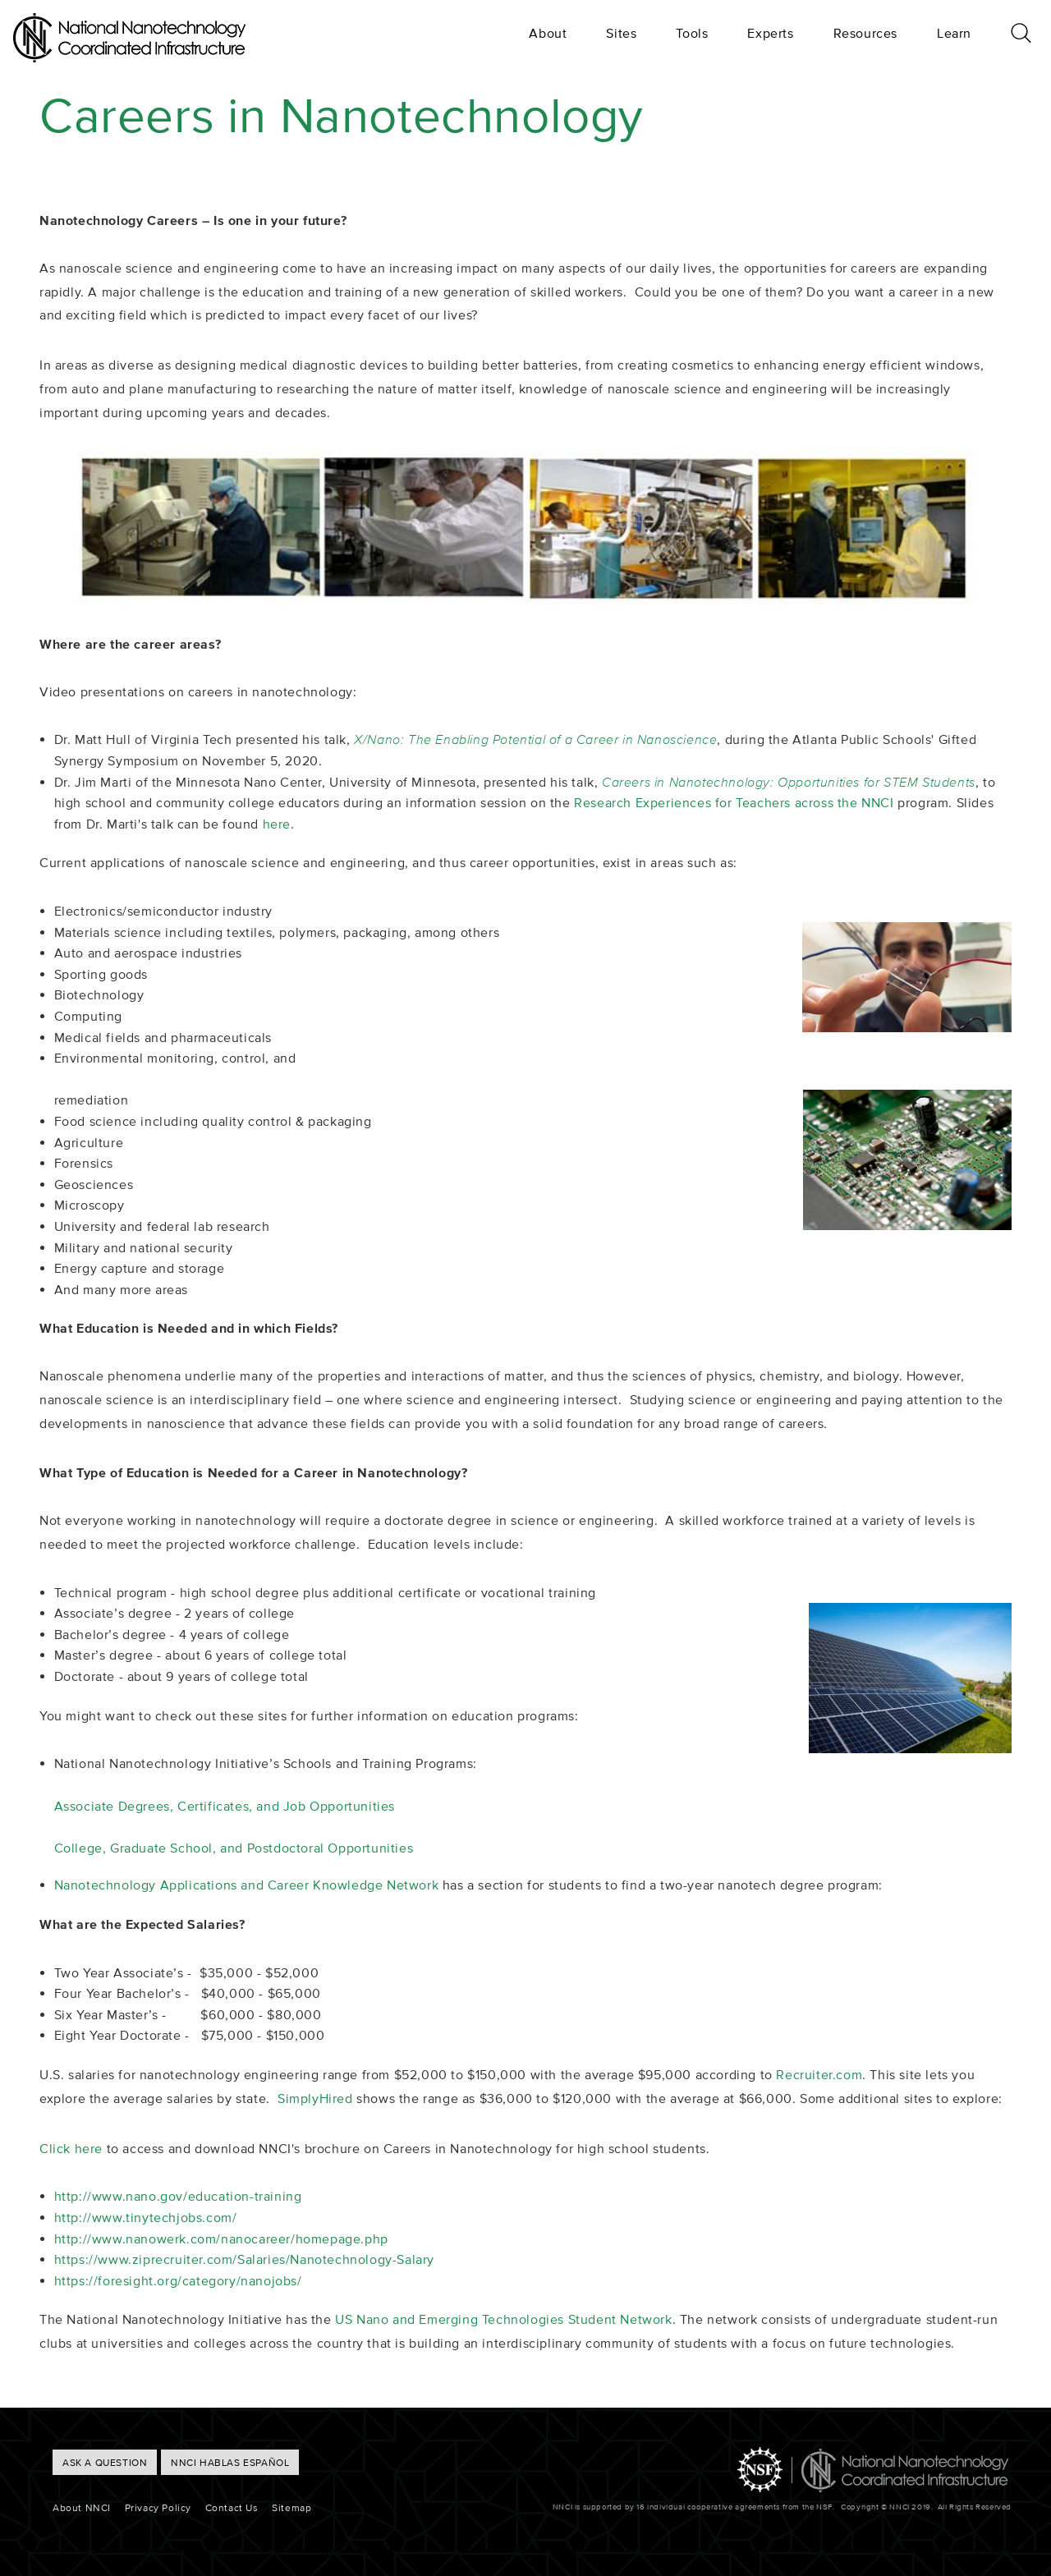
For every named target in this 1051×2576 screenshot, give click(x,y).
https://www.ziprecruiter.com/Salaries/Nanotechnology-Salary (244, 2259)
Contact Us (232, 2507)
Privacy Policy (158, 2507)
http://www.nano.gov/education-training (178, 2195)
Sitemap (291, 2507)
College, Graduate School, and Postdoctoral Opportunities (234, 1847)
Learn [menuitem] (954, 32)
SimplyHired (315, 2098)
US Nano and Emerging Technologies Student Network (503, 2319)
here (277, 823)
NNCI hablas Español (230, 2462)
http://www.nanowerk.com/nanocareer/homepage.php (221, 2238)
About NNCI (82, 2507)
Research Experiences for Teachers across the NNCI (733, 802)
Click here (71, 2148)
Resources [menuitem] (865, 32)
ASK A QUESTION (104, 2462)
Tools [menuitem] (692, 32)
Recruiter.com (819, 2074)
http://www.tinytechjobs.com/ (145, 2217)
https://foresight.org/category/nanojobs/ (178, 2280)
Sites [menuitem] (621, 32)
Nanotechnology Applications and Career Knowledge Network (246, 1884)
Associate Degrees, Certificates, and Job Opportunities (224, 1805)
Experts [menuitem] (770, 32)
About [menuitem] (548, 32)
